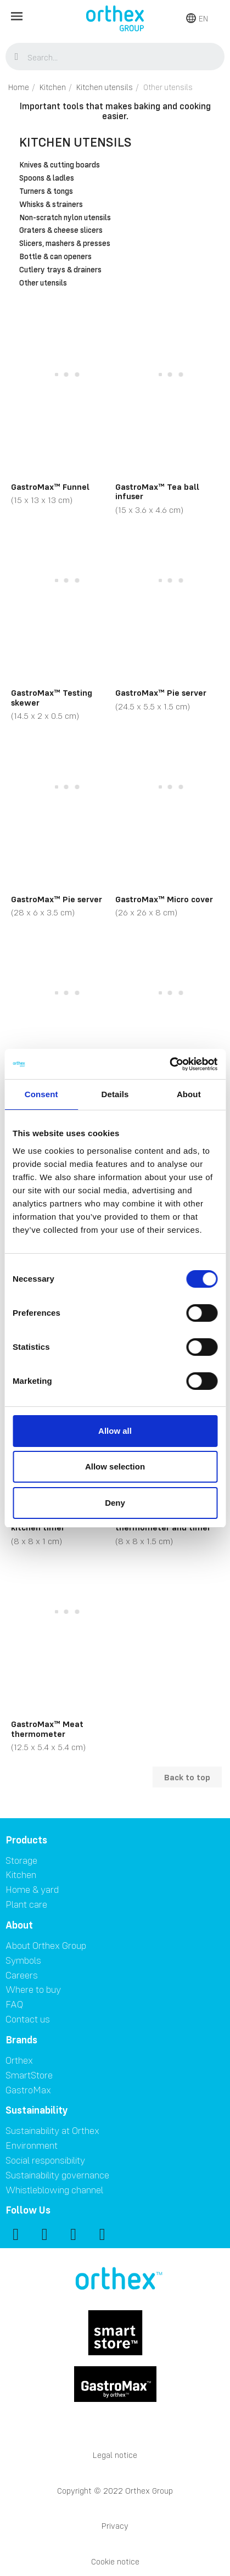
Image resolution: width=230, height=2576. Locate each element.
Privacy (115, 2526)
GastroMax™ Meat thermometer (47, 1728)
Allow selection (115, 1466)
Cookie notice (115, 2561)
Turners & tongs (46, 191)
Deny (115, 1502)
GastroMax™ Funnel (50, 486)
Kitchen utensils (75, 142)
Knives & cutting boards (59, 165)
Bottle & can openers (55, 257)
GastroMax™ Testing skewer (51, 697)
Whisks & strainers (51, 204)
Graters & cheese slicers (61, 230)
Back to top (187, 1777)
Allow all (115, 1430)
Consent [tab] (41, 1094)
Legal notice (115, 2455)
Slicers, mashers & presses (64, 243)
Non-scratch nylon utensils (65, 218)
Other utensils (43, 283)
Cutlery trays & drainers (60, 270)
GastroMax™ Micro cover (164, 898)
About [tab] (189, 1094)
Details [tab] (115, 1094)
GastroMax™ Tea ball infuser (157, 491)
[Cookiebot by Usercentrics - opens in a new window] (169, 1064)
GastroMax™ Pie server (160, 692)
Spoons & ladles (46, 178)
